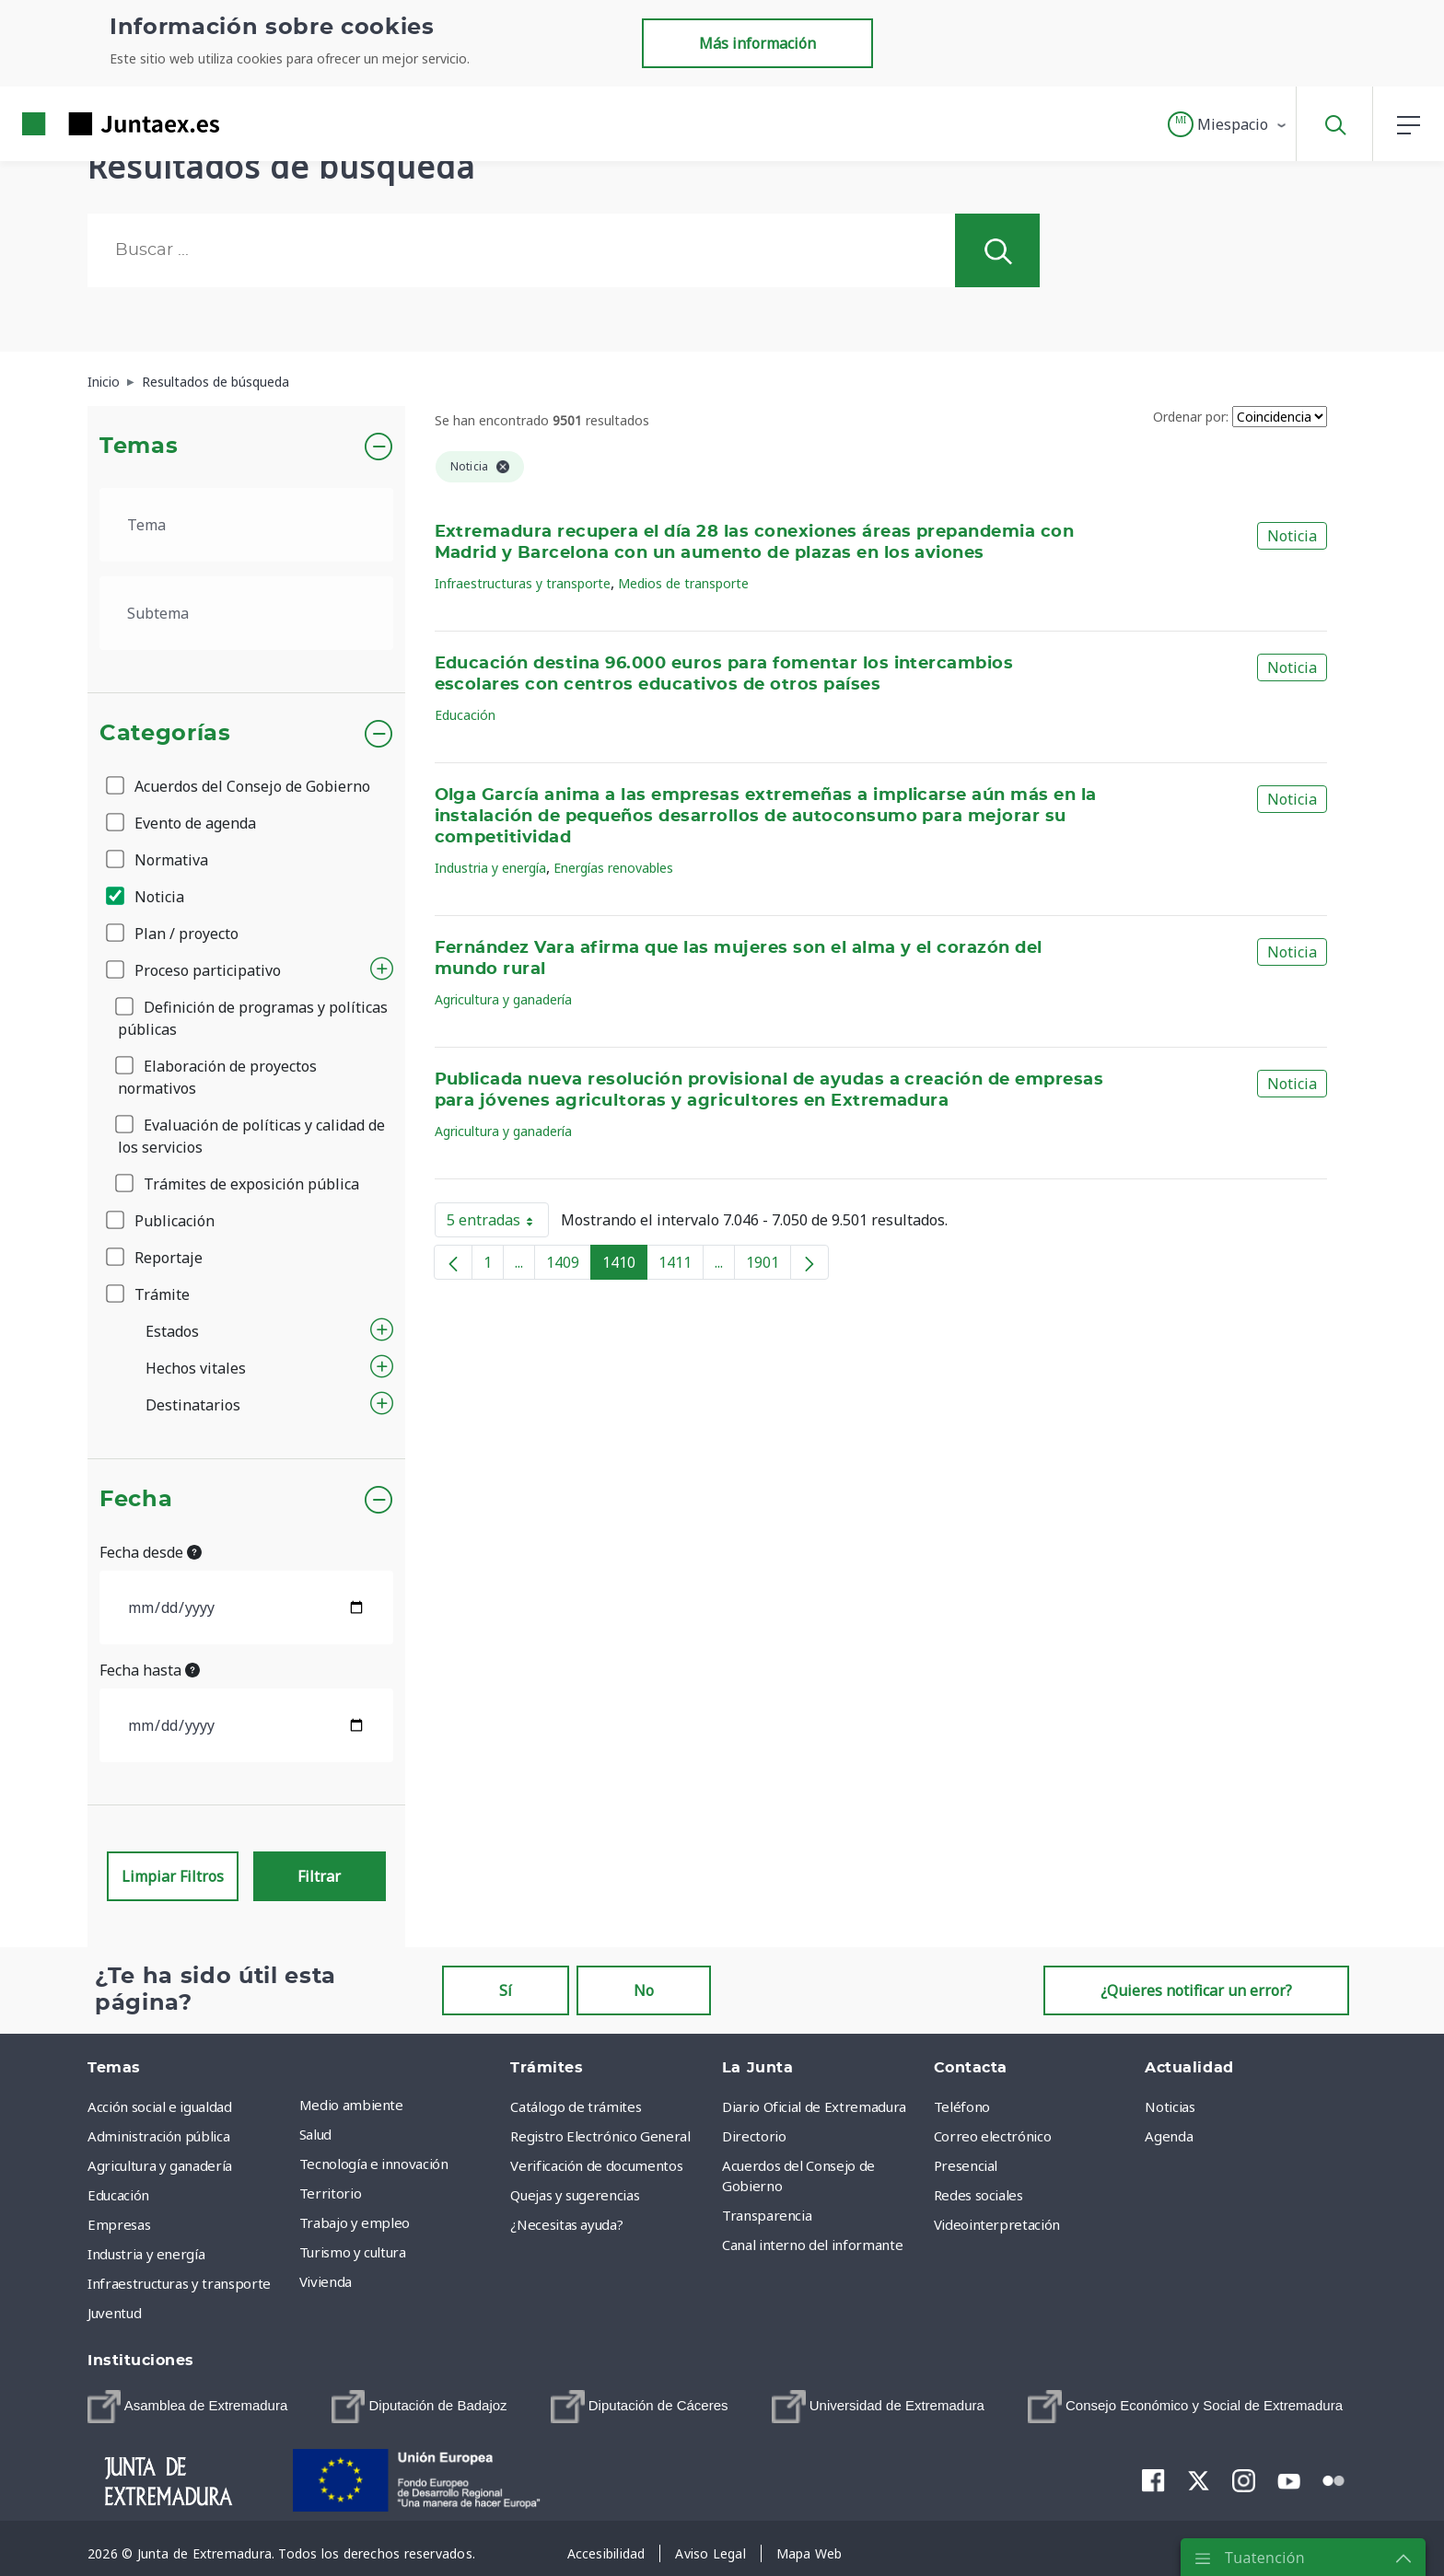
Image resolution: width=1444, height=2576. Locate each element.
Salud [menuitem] (315, 2134)
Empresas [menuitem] (118, 2224)
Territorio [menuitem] (330, 2193)
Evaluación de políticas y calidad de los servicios (251, 1136)
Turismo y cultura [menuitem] (352, 2252)
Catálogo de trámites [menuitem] (575, 2106)
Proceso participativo (195, 970)
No (644, 1990)
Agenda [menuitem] (1169, 2136)
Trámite (149, 1294)
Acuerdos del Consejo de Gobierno (239, 786)
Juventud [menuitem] (114, 2312)
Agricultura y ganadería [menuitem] (159, 2165)
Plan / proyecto (174, 933)
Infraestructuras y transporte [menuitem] (179, 2283)
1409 (568, 1266)
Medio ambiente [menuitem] (351, 2104)
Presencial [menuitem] (966, 2165)
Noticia (146, 897)
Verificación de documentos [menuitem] (596, 2165)
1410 (624, 1266)
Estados (172, 1331)
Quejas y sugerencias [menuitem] (574, 2195)
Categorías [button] (165, 734)
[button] (1228, 124)
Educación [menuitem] (118, 2195)
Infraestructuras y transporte (523, 583)
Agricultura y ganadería (503, 999)
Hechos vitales (196, 1368)
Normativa (158, 860)
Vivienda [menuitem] (325, 2281)
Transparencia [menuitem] (766, 2215)
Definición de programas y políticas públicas (253, 1018)
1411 (681, 1266)
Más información (757, 43)
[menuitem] (187, 2406)
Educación (465, 715)
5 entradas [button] (498, 1223)
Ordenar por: (1191, 416)
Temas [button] (138, 446)
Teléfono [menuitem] (962, 2106)
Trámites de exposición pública (238, 1184)
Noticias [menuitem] (1169, 2106)
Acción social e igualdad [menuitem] (159, 2106)
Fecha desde (150, 1552)
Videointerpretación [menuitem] (997, 2224)
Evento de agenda (182, 823)
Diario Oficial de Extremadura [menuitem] (814, 2106)
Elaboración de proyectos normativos (217, 1077)
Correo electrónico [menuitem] (993, 2136)
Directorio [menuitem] (754, 2136)
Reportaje (156, 1257)
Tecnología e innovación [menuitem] (373, 2163)
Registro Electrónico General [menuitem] (600, 2136)
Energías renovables (613, 867)
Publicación (162, 1221)
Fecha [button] (135, 1500)
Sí (505, 1990)
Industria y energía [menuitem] (145, 2254)
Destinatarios (193, 1405)
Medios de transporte (683, 583)
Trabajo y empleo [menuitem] (354, 2222)
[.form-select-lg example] (246, 525)
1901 (768, 1266)
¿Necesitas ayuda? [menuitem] (566, 2224)
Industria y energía (490, 867)
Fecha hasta (149, 1670)
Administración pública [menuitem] (158, 2136)
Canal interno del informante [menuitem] (812, 2244)
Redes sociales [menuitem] (978, 2195)
